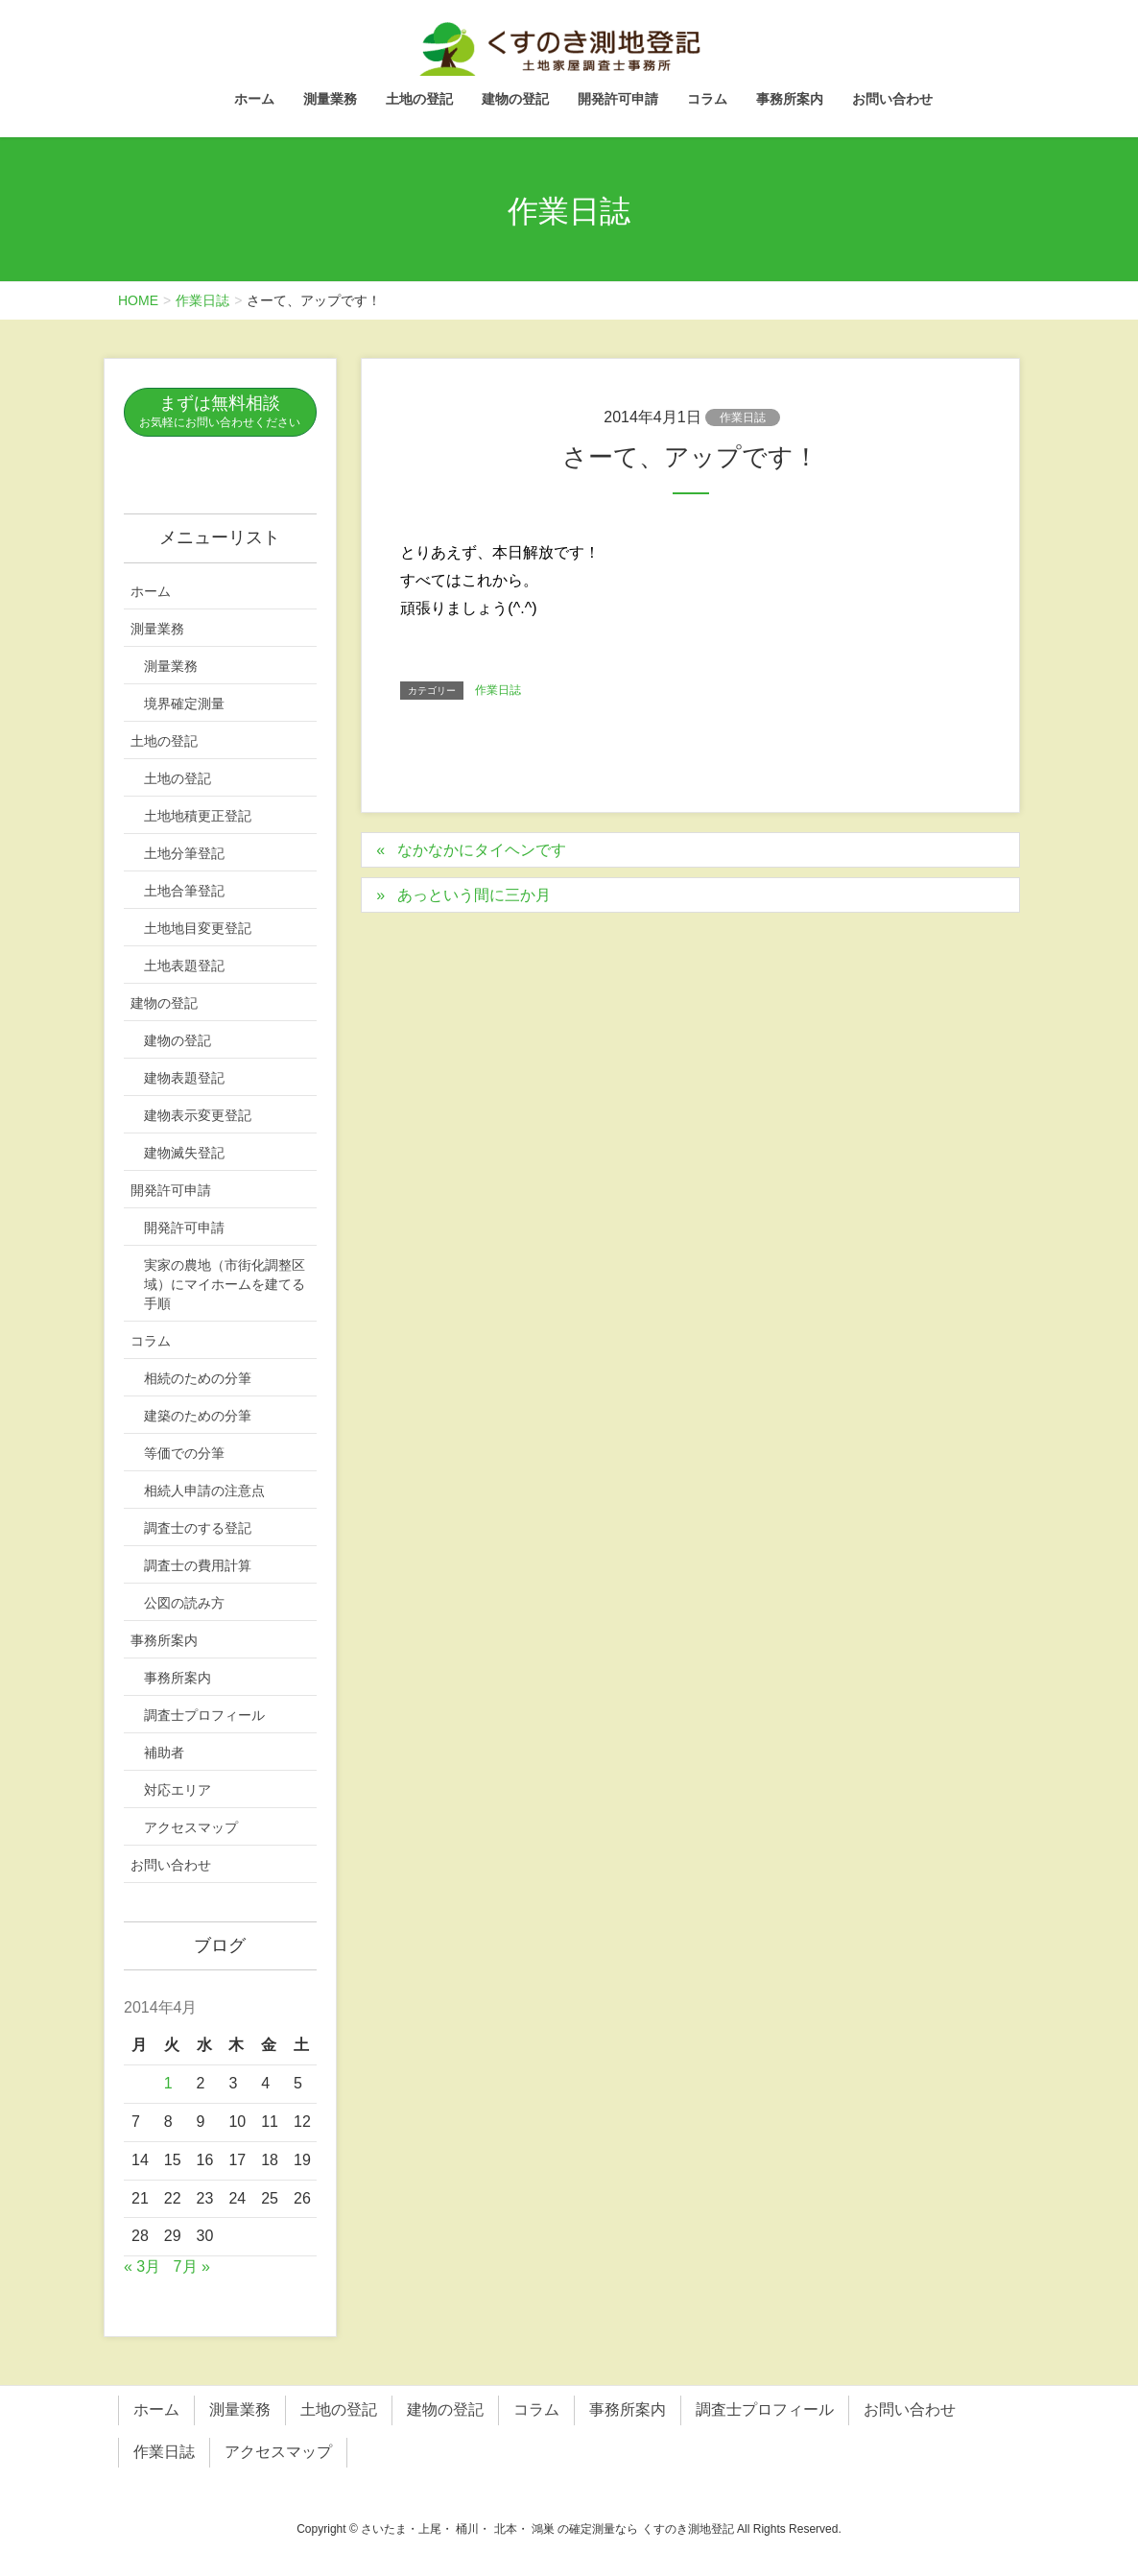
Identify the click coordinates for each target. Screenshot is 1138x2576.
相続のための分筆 (197, 1378)
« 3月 (142, 2266)
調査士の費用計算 (197, 1565)
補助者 (164, 1752)
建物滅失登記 (184, 1152)
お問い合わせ (170, 1864)
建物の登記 (164, 1003)
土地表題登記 (184, 965)
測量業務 (157, 628)
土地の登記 (164, 741)
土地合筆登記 (184, 890)
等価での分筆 (184, 1453)
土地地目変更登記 (197, 928)
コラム (150, 1340)
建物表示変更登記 (197, 1115)
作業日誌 (743, 417)
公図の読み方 (184, 1602)
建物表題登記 (184, 1077)
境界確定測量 (184, 703)
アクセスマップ (191, 1827)
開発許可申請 (170, 1190)
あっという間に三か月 (474, 895)
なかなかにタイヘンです (481, 850)
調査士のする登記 (197, 1528)
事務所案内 (164, 1640)
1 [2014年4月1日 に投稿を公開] (168, 2083)
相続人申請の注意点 (204, 1490)
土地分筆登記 (184, 853)
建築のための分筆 (197, 1415)
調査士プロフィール (204, 1715)
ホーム (150, 591)
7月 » (192, 2266)
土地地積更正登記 (197, 815)
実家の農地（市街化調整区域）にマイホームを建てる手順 (224, 1284)
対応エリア (177, 1790)
